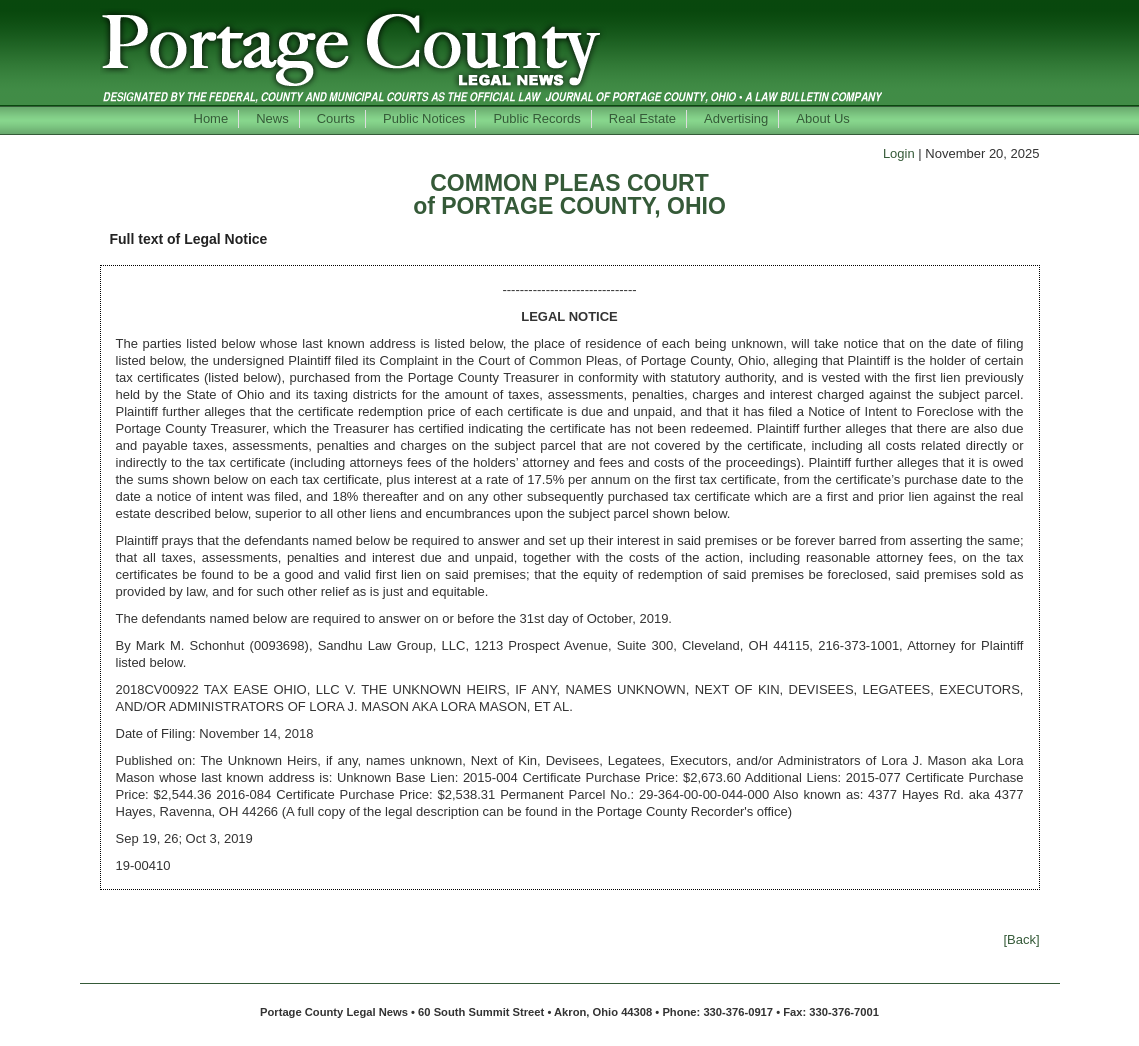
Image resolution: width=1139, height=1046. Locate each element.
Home (211, 118)
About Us (822, 118)
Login (899, 153)
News (272, 118)
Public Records (536, 118)
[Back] (1021, 939)
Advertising (736, 118)
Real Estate (642, 118)
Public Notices (424, 118)
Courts (336, 118)
